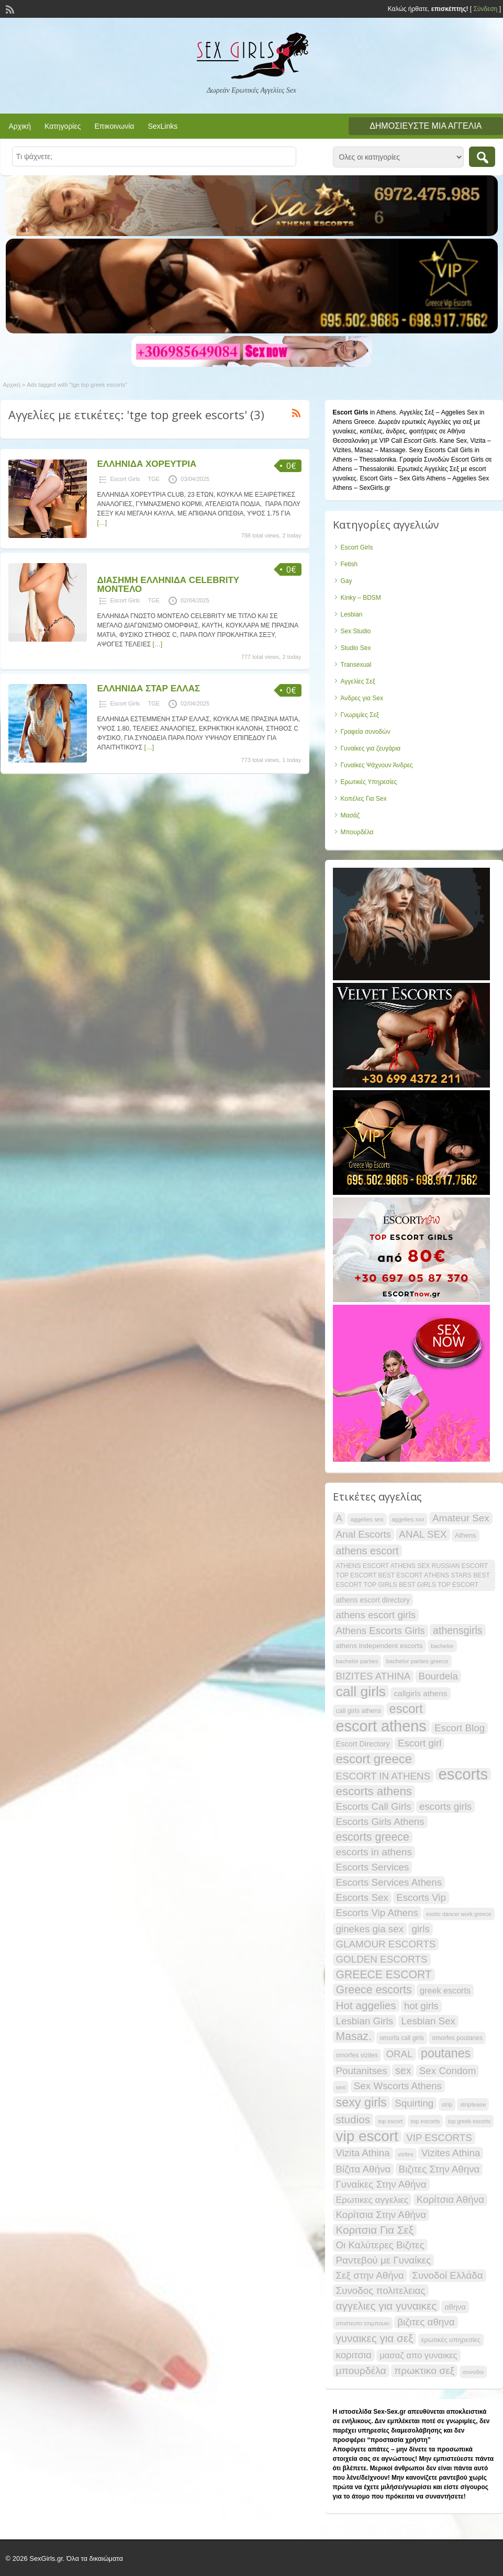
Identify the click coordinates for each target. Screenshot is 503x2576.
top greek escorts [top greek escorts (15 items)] (469, 2121)
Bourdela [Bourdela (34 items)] (438, 1676)
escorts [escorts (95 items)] (463, 1774)
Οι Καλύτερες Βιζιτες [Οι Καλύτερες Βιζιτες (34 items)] (380, 2244)
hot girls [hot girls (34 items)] (421, 2005)
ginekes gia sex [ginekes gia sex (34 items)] (370, 1928)
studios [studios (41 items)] (353, 2119)
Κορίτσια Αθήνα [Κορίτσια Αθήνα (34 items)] (450, 2199)
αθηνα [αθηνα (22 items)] (454, 2307)
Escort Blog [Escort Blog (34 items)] (459, 1727)
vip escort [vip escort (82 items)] (367, 2136)
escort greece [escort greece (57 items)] (374, 1759)
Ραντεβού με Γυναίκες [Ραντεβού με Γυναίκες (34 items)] (383, 2260)
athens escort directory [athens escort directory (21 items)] (373, 1600)
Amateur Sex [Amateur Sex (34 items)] (460, 1518)
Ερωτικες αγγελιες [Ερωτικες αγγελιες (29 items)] (372, 2199)
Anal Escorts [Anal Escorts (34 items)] (364, 1534)
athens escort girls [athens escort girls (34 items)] (376, 1614)
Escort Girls (125, 479)
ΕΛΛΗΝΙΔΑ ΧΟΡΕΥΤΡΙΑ (147, 464)
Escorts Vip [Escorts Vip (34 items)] (421, 1897)
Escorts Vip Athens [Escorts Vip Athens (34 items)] (377, 1912)
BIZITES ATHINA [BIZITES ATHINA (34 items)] (373, 1676)
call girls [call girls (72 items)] (361, 1691)
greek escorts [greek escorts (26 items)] (445, 1990)
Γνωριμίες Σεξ (360, 715)
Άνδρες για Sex (362, 698)
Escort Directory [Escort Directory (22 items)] (363, 1744)
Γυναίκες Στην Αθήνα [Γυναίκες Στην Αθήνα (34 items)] (381, 2184)
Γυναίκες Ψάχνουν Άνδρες (377, 765)
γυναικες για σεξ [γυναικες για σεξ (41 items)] (374, 2338)
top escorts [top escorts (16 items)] (425, 2121)
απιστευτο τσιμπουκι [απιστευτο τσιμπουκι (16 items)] (362, 2323)
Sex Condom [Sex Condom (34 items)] (447, 2070)
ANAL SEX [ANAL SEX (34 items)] (422, 1534)
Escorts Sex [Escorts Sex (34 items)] (362, 1897)
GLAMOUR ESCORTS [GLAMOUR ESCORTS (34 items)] (386, 1944)
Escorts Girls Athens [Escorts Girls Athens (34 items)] (380, 1821)
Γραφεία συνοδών (365, 731)
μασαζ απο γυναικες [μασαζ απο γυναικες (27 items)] (418, 2355)
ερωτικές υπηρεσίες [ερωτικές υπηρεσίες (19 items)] (450, 2340)
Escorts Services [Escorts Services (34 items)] (372, 1867)
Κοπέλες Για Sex (364, 798)
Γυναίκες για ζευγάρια (371, 748)
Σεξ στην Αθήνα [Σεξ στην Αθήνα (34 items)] (370, 2275)
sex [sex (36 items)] (403, 2070)
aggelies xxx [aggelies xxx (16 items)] (408, 1519)
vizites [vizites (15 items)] (405, 2154)
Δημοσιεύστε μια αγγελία (426, 125)
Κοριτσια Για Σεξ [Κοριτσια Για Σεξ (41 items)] (375, 2230)
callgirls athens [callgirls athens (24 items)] (420, 1693)
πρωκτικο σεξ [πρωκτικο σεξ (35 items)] (424, 2370)
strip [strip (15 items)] (447, 2104)
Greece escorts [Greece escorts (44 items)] (374, 1990)
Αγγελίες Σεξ (358, 681)
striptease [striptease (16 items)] (473, 2104)
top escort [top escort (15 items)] (390, 2121)
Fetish (349, 564)
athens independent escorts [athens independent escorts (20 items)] (379, 1646)
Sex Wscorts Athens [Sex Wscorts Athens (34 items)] (398, 2085)
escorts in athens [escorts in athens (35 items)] (374, 1851)
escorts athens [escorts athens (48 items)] (374, 1791)
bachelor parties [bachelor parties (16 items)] (357, 1661)
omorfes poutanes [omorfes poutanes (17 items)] (457, 2038)
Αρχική (20, 126)
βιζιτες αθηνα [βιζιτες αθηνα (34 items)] (425, 2321)
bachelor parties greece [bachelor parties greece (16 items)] (417, 1661)
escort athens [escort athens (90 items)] (381, 1726)
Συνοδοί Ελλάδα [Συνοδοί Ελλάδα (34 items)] (447, 2275)
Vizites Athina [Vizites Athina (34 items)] (450, 2152)
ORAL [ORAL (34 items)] (399, 2053)
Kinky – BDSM (361, 597)
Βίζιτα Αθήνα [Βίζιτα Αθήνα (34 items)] (363, 2169)
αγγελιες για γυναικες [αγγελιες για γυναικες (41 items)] (386, 2306)
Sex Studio (356, 631)
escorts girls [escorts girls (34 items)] (445, 1806)
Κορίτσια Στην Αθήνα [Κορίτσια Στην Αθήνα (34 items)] (381, 2214)
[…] (102, 523)
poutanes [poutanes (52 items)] (446, 2053)
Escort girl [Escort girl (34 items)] (420, 1743)
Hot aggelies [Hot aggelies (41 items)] (366, 2005)
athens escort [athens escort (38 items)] (367, 1550)
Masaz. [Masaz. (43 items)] (354, 2036)
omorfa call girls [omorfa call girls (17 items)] (401, 2038)
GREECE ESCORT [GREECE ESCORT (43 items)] (384, 1974)
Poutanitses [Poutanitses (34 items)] (361, 2070)
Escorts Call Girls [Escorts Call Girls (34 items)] (373, 1806)
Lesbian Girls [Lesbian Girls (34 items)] (365, 2020)
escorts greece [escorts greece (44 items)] (373, 1837)
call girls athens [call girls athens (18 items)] (359, 1711)
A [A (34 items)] (339, 1518)
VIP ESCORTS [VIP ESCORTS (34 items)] (439, 2137)
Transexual (356, 664)
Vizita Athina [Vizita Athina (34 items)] (363, 2152)
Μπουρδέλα (357, 832)
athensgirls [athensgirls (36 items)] (457, 1630)
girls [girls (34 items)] (420, 1928)
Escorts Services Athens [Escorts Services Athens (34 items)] (389, 1882)
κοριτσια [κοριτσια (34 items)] (354, 2354)
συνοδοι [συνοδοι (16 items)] (473, 2372)
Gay (346, 581)
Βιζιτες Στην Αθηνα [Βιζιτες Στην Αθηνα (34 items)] (439, 2169)
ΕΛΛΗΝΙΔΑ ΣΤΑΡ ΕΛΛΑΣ (148, 688)
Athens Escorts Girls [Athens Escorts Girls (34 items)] (380, 1630)
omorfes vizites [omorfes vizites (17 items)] (357, 2055)
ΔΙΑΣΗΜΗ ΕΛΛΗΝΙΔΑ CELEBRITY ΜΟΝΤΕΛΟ (168, 584)
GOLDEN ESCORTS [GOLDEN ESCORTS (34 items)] (382, 1959)
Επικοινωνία (114, 126)
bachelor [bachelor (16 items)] (442, 1646)
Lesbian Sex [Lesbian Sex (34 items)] (428, 2020)
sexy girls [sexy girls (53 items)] (361, 2102)
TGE (154, 479)
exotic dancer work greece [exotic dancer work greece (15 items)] (458, 1914)
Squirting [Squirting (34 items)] (414, 2103)
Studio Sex (356, 648)
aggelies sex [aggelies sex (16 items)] (366, 1519)
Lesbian (352, 614)
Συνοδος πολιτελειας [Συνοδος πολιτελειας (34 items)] (381, 2290)
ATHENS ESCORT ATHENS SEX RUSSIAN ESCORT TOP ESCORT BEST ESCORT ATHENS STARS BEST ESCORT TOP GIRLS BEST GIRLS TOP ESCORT (413, 1575)
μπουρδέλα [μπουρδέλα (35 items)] (361, 2370)
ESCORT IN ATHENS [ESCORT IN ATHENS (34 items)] (383, 1776)
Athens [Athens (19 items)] (465, 1535)
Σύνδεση (485, 9)
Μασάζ (350, 815)
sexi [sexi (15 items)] (341, 2087)
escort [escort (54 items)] (406, 1709)
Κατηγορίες (62, 126)
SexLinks (162, 126)
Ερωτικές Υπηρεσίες (369, 782)
